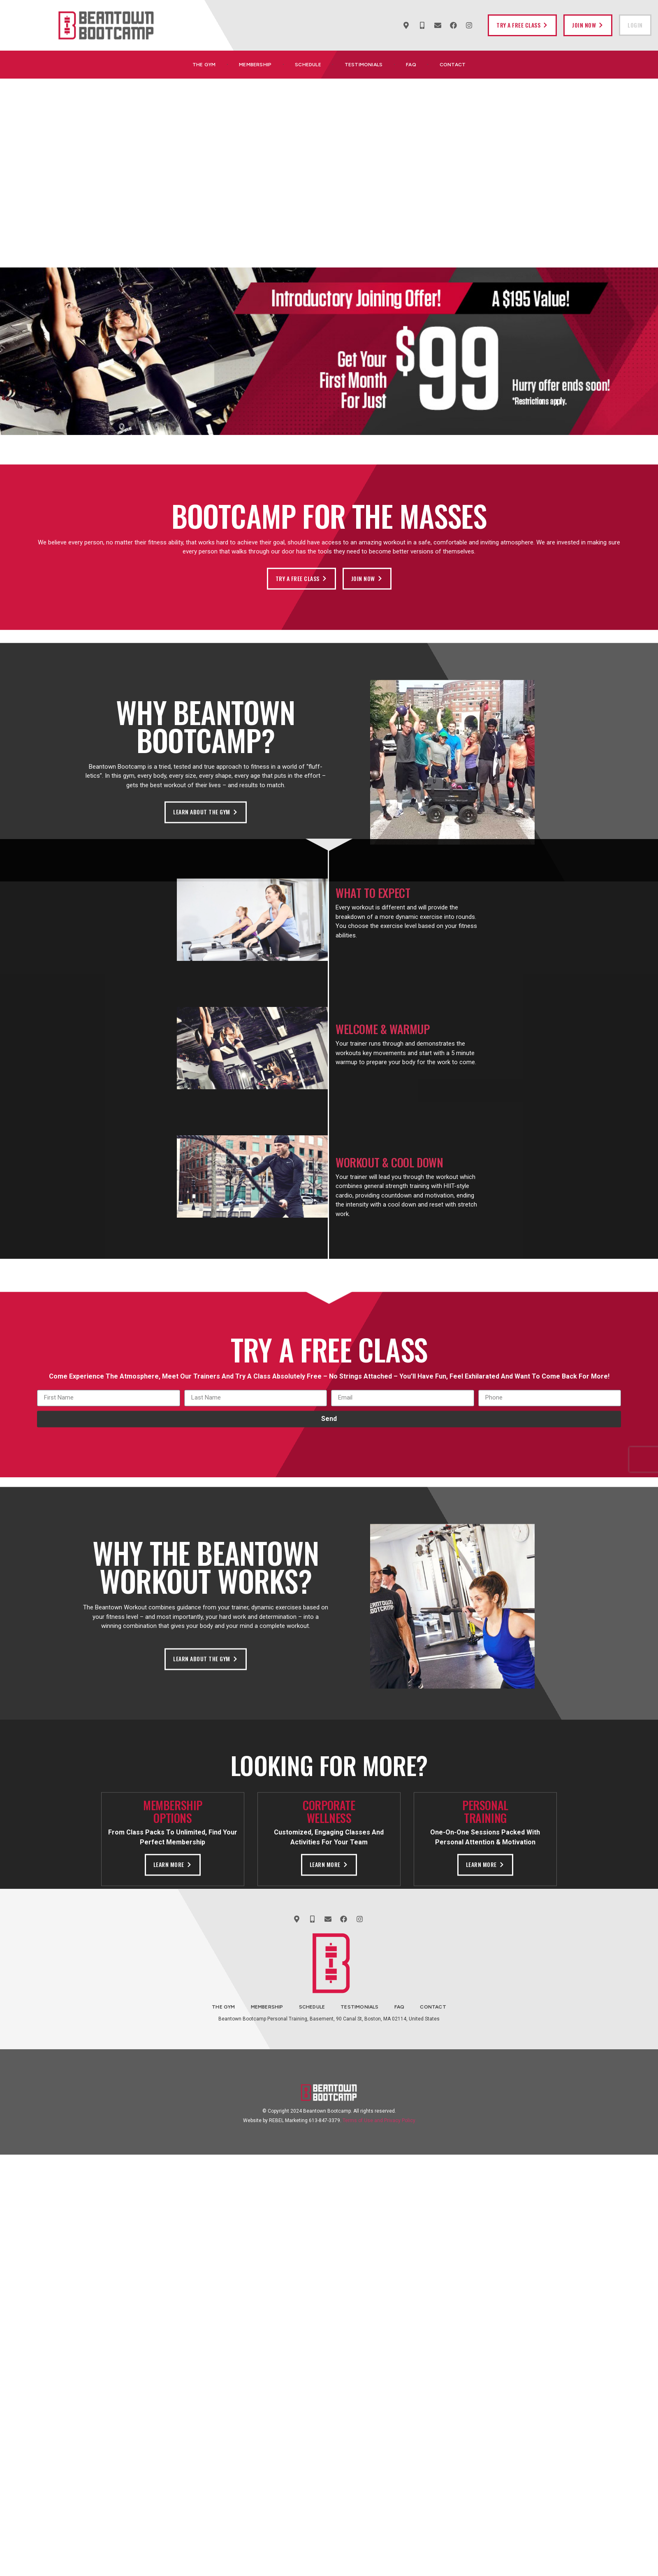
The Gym (203, 64)
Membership (255, 64)
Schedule (308, 64)
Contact (453, 64)
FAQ (411, 64)
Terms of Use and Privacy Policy (379, 2120)
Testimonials (363, 64)
